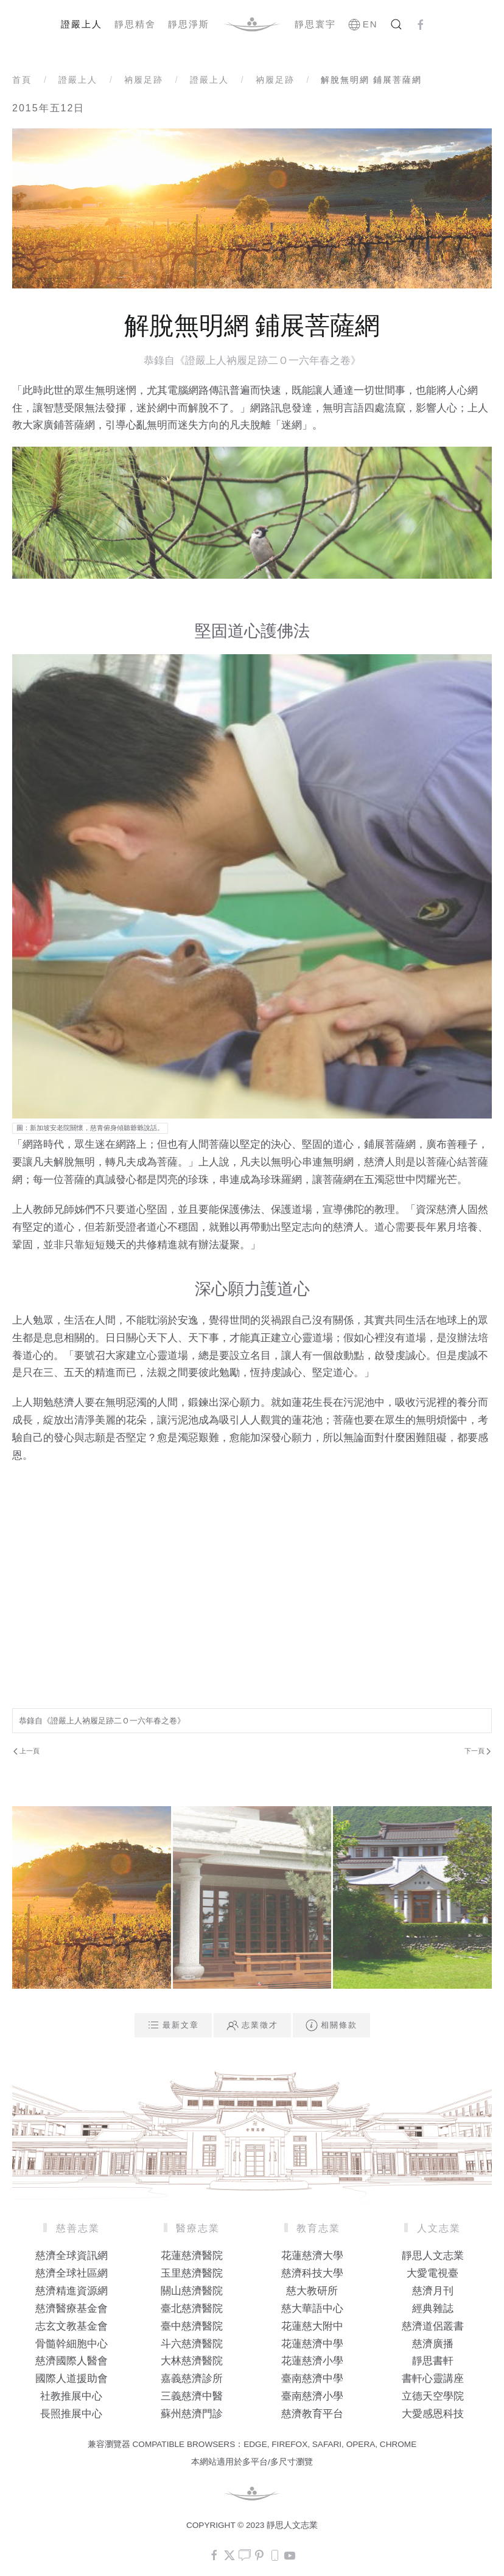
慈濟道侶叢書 (433, 2326)
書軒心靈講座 (433, 2378)
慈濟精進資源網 (71, 2291)
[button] (396, 24)
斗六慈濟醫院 (192, 2344)
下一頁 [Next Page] (477, 1750)
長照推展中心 (71, 2414)
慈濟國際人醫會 (71, 2361)
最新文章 (173, 2025)
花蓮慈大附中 (312, 2326)
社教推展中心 (71, 2396)
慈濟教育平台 (312, 2414)
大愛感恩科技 (433, 2414)
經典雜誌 (432, 2308)
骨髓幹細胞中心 (71, 2344)
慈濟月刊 (432, 2291)
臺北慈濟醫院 (192, 2308)
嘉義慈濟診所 (192, 2378)
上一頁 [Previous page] (26, 1750)
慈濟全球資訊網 (71, 2255)
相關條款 (331, 2025)
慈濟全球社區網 (71, 2273)
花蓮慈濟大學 (312, 2255)
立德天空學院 (433, 2396)
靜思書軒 (432, 2361)
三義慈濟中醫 (192, 2396)
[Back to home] (252, 24)
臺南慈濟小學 (312, 2396)
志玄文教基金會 (71, 2326)
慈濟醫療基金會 (71, 2308)
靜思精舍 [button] (135, 24)
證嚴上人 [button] (81, 24)
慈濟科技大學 (312, 2273)
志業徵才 (252, 2025)
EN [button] (363, 24)
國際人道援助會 (71, 2378)
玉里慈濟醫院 (192, 2273)
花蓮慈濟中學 (312, 2344)
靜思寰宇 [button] (315, 24)
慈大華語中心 (312, 2308)
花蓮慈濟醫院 (192, 2255)
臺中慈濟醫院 (192, 2326)
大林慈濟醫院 (192, 2361)
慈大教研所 (312, 2291)
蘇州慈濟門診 (192, 2414)
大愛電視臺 (432, 2273)
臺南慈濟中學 (312, 2378)
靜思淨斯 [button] (188, 24)
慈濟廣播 (432, 2344)
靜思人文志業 (433, 2255)
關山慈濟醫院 (192, 2291)
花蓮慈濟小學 (312, 2361)
